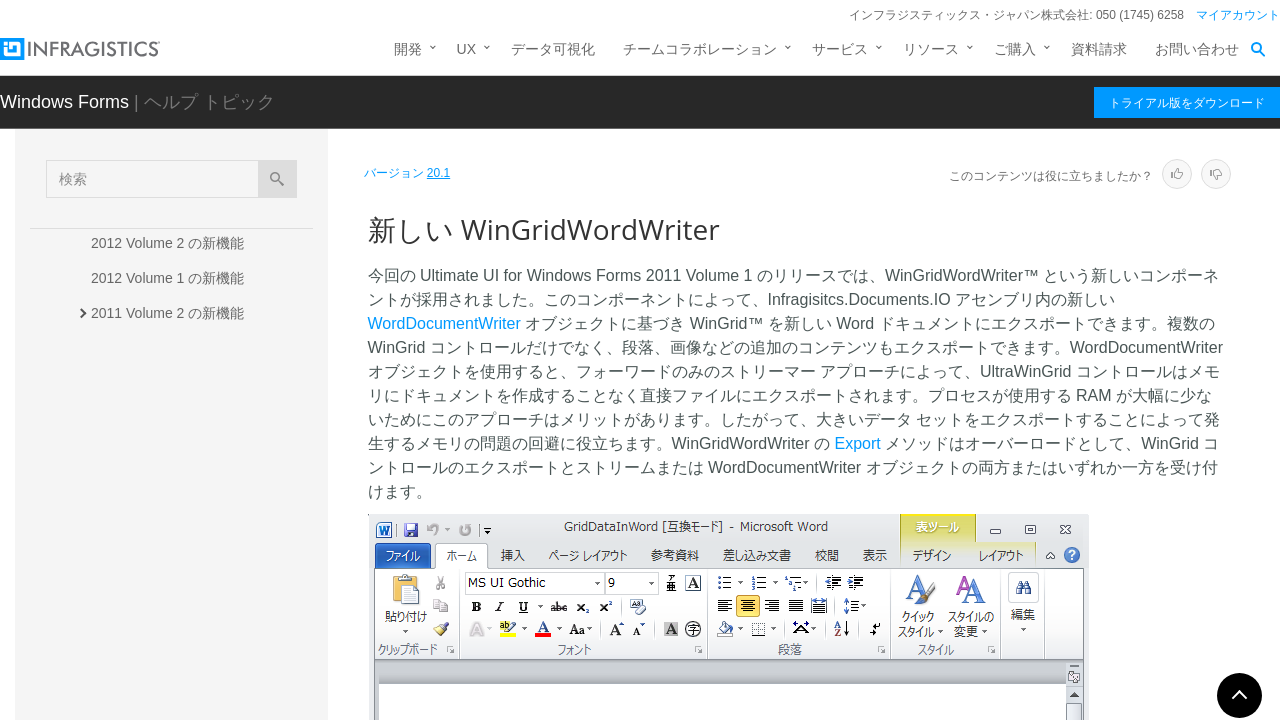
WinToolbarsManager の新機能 (205, 524)
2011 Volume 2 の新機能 (167, 313)
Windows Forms (64, 102)
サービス (840, 49)
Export (857, 443)
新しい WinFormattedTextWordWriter (201, 444)
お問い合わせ (1197, 49)
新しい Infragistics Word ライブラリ (214, 389)
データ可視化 (553, 49)
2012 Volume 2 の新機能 (167, 243)
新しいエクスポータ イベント (202, 594)
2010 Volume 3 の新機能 (167, 636)
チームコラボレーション (700, 49)
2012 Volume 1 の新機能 (167, 278)
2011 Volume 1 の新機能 (169, 348)
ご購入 (1015, 49)
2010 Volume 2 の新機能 (167, 671)
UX (466, 49)
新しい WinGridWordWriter (197, 489)
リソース (931, 49)
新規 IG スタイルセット (183, 559)
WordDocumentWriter (444, 323)
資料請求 (1099, 49)
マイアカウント (1238, 15)
